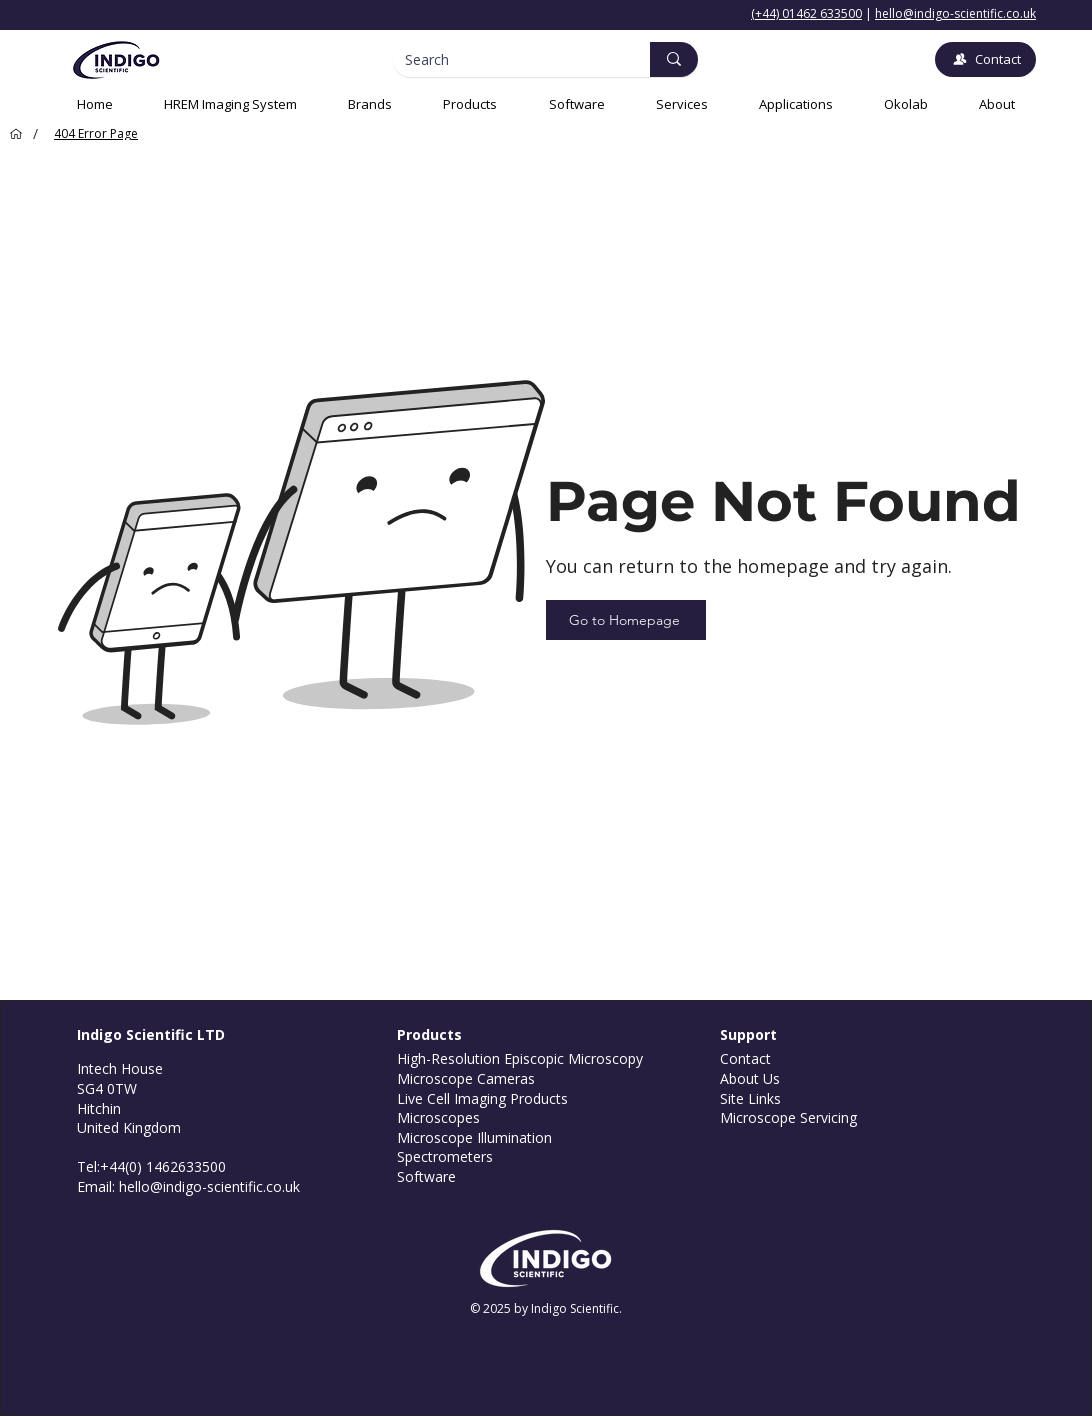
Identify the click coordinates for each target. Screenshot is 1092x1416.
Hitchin (99, 1108)
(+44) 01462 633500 (806, 13)
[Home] (13, 134)
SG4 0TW (107, 1088)
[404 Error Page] (96, 134)
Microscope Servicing (788, 1117)
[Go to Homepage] (626, 620)
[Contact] (985, 59)
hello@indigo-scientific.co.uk (955, 13)
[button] (681, 104)
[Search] (506, 60)
